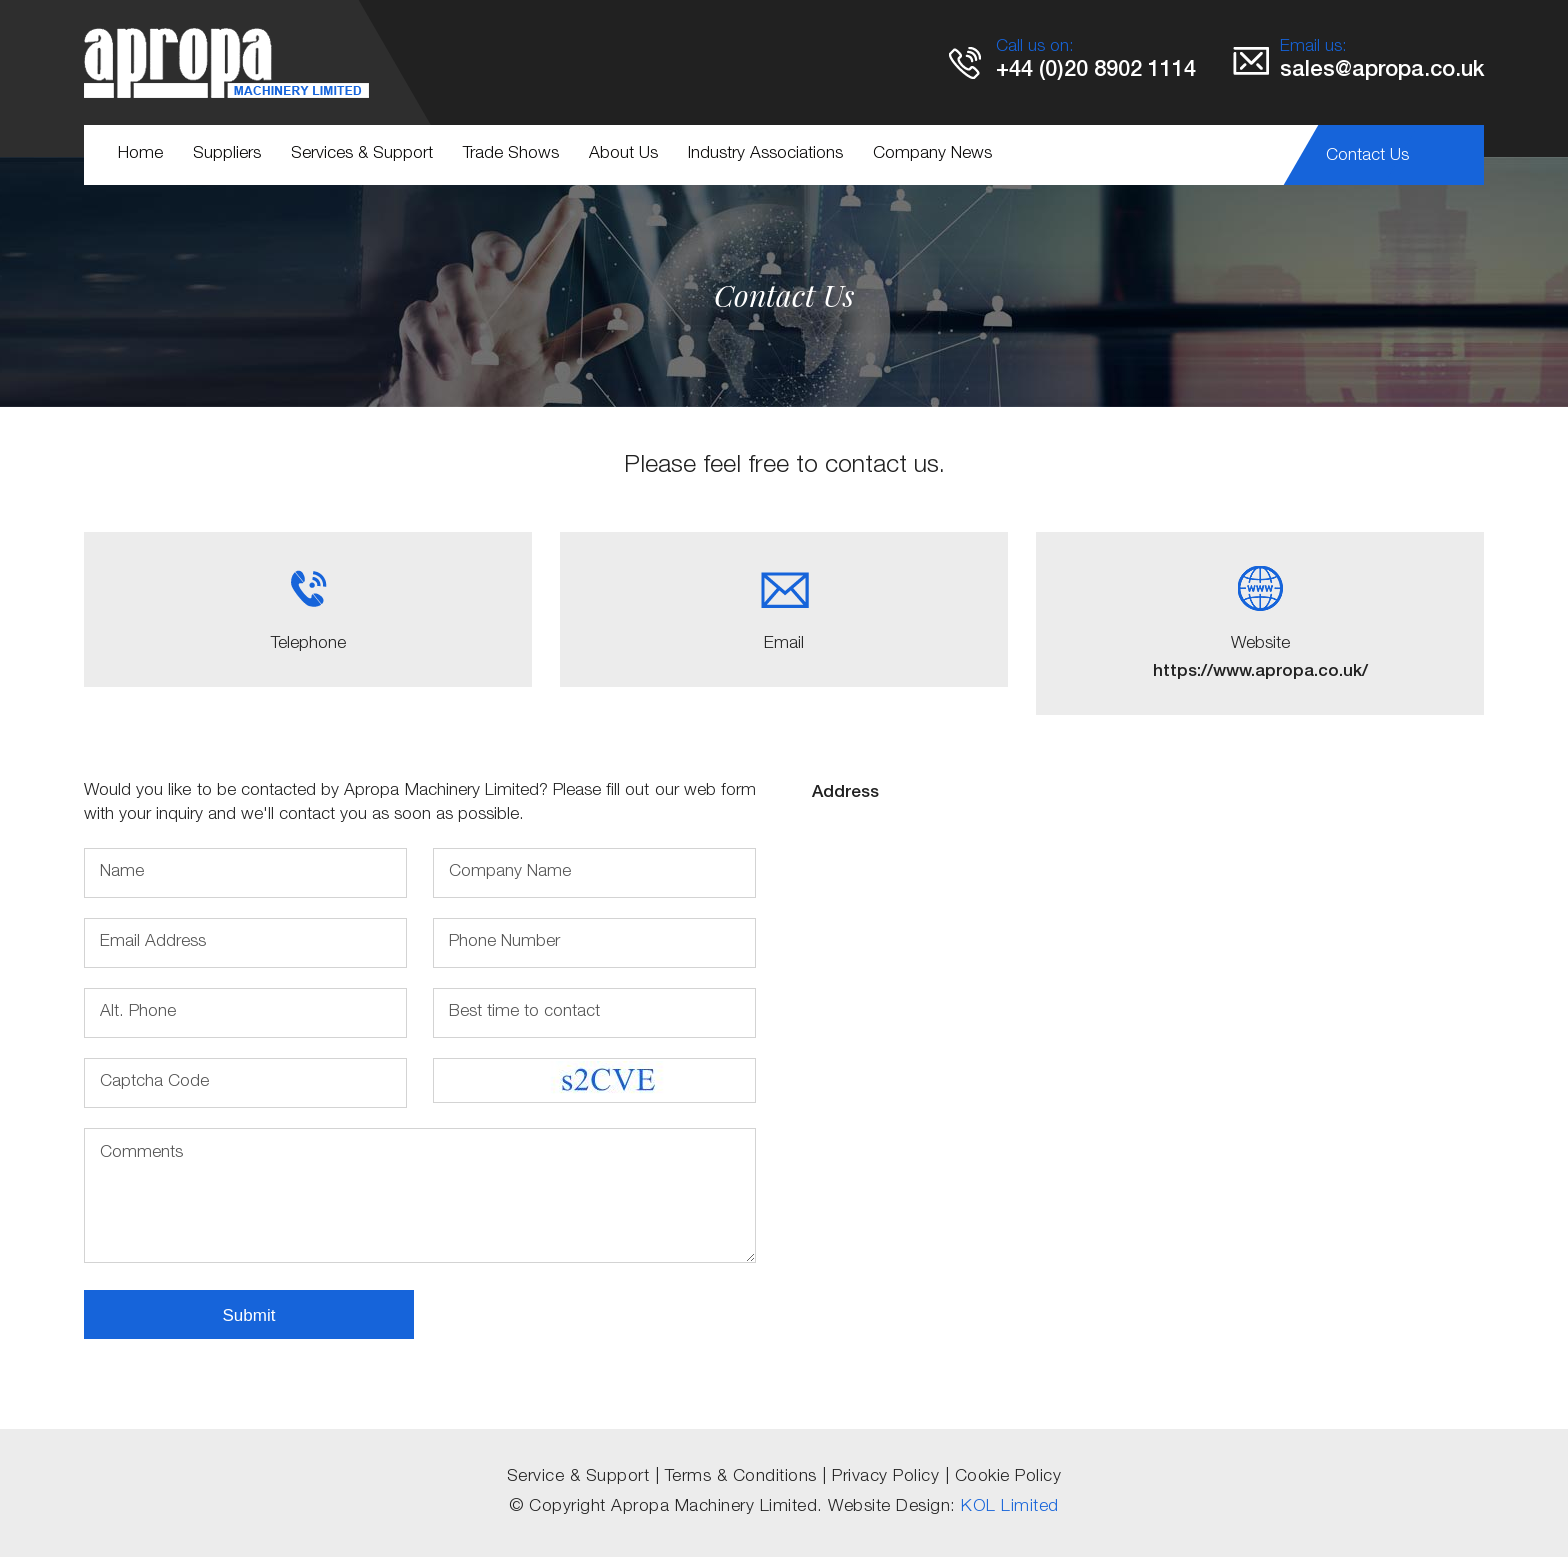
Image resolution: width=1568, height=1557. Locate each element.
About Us (623, 154)
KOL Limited (1010, 1507)
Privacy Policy (885, 1477)
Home (140, 154)
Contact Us (1367, 156)
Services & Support (362, 154)
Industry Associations (765, 154)
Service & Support (578, 1477)
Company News (932, 154)
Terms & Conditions (741, 1477)
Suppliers (227, 154)
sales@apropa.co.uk (1382, 71)
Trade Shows (511, 154)
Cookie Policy (1008, 1477)
